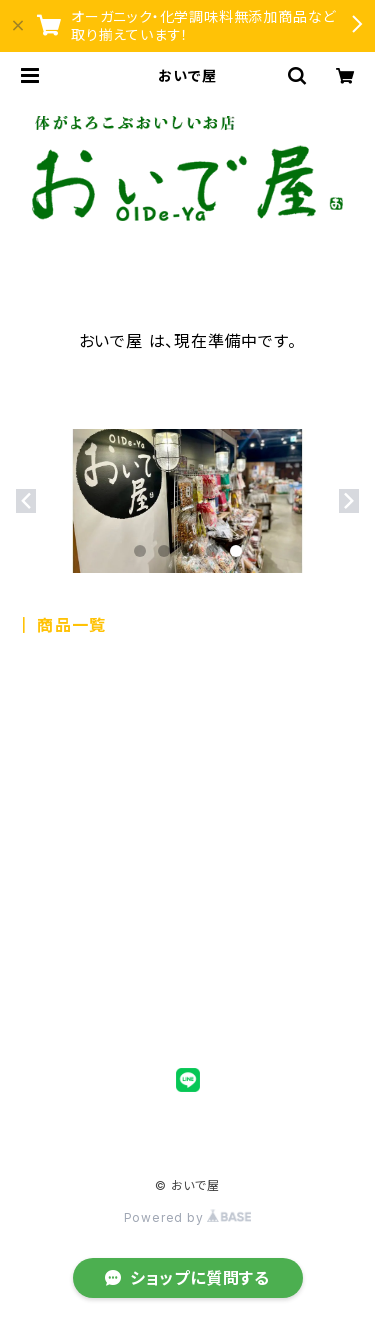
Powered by (188, 1217)
